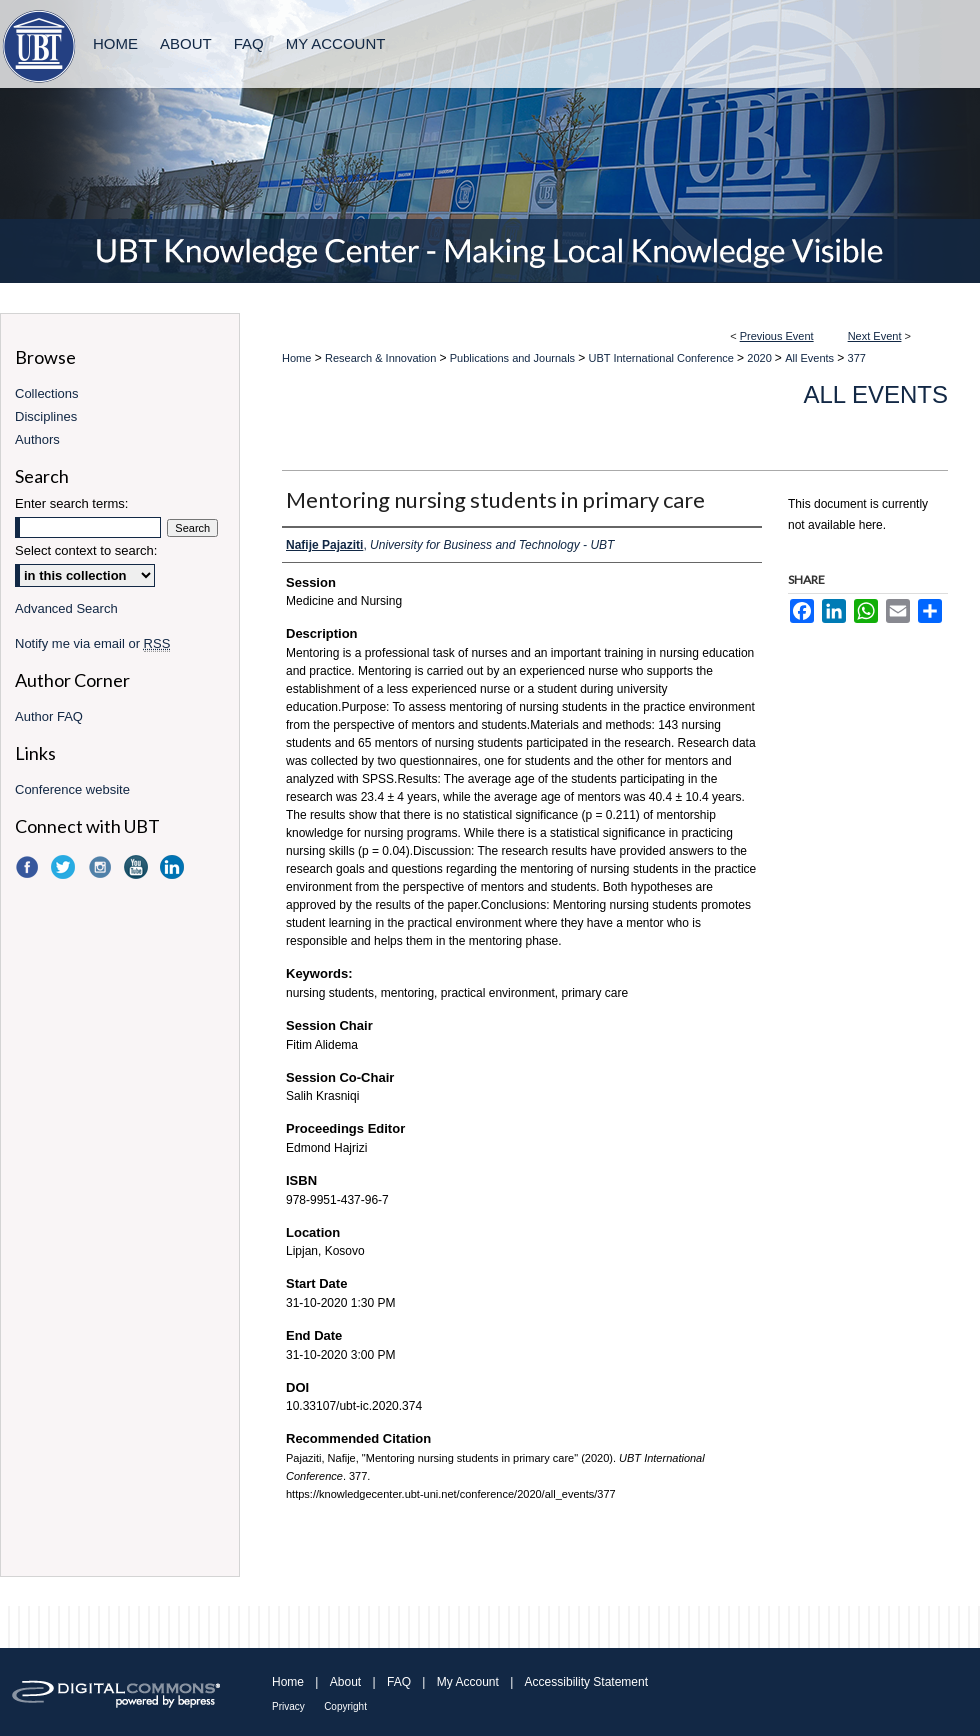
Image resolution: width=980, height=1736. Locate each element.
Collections (47, 393)
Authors (37, 439)
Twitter (65, 867)
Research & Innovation (382, 358)
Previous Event (777, 336)
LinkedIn (174, 867)
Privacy (288, 1706)
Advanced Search (66, 608)
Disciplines (46, 416)
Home (296, 358)
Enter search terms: (71, 503)
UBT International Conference (663, 358)
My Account (468, 1682)
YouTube (138, 867)
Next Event (875, 336)
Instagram (102, 867)
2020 (761, 358)
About (345, 1682)
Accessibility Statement (586, 1682)
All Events (811, 358)
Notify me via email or (92, 643)
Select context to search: (86, 550)
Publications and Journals (514, 358)
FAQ (399, 1682)
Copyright (345, 1706)
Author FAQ (49, 716)
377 (857, 358)
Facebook (29, 867)
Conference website (72, 789)
